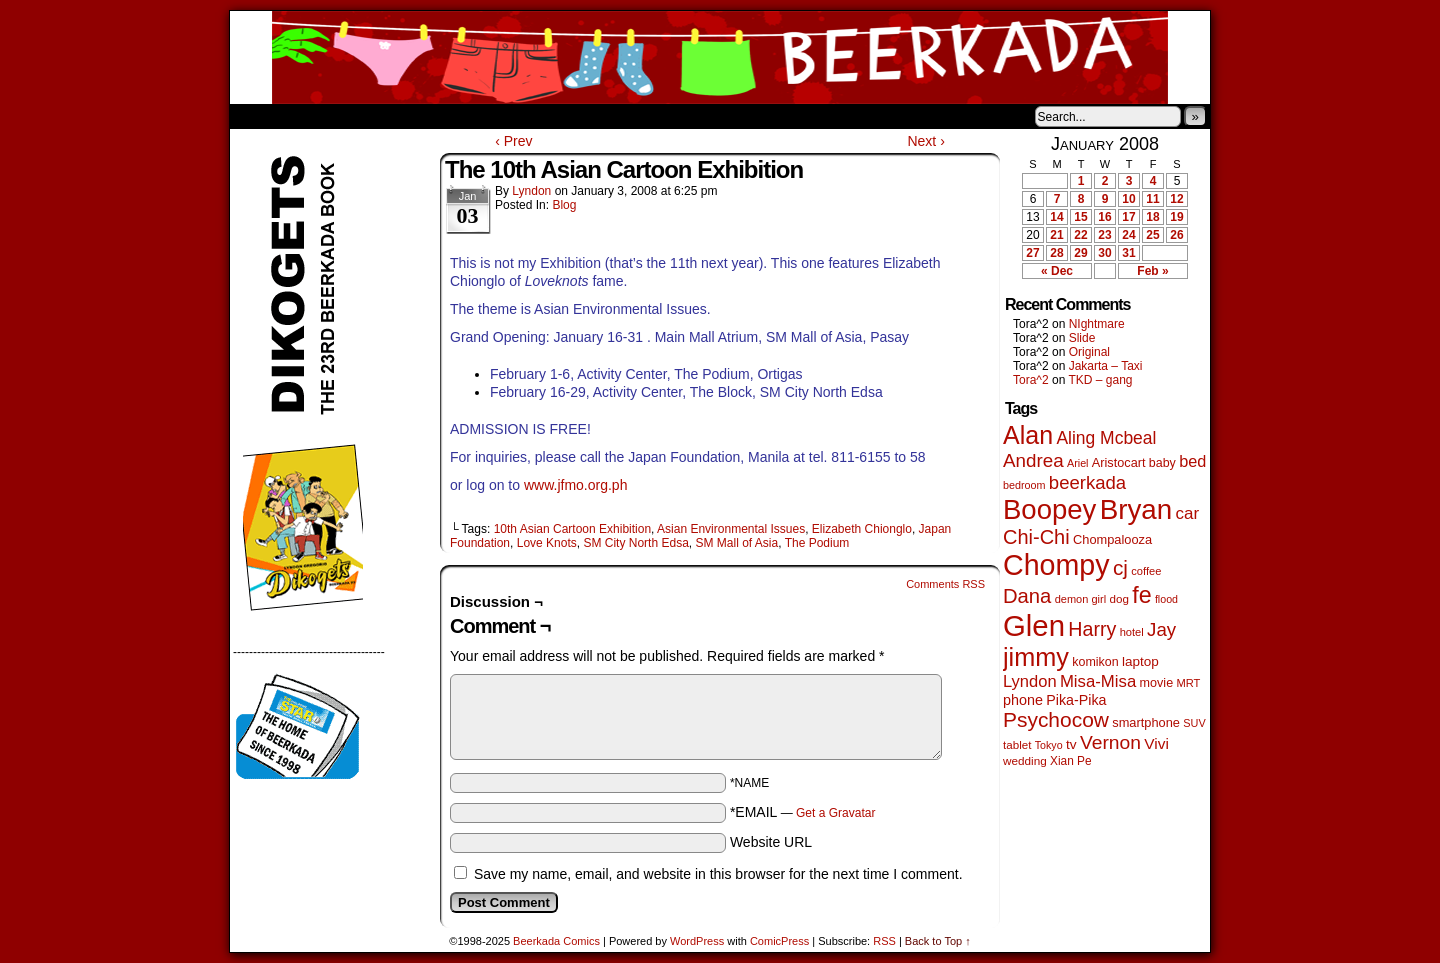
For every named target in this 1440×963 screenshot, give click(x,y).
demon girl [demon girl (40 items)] (1080, 599)
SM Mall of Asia (736, 543)
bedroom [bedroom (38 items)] (1024, 485)
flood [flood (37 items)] (1166, 599)
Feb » (1152, 271)
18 (1152, 217)
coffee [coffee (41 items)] (1146, 571)
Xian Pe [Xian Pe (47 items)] (1071, 761)
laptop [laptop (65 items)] (1140, 661)
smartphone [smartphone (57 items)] (1146, 722)
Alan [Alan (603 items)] (1028, 435)
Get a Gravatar (835, 813)
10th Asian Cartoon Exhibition (572, 529)
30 (1104, 253)
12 (1176, 199)
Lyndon (531, 191)
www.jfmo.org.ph (575, 485)
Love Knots (547, 543)
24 (1128, 235)
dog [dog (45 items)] (1118, 598)
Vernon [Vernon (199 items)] (1110, 742)
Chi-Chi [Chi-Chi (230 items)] (1036, 537)
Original (1089, 352)
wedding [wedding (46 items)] (1025, 760)
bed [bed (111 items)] (1192, 461)
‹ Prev (513, 141)
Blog (564, 205)
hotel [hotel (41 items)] (1132, 632)
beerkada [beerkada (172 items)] (1087, 482)
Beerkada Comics (720, 57)
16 (1104, 217)
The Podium (817, 543)
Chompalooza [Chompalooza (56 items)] (1112, 539)
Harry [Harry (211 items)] (1092, 629)
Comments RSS (945, 584)
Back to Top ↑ (938, 941)
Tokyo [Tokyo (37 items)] (1049, 745)
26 (1176, 235)
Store (379, 116)
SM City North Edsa (635, 543)
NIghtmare (1097, 324)
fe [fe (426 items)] (1141, 595)
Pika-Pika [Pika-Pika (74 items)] (1076, 700)
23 (1104, 235)
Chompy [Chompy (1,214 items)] (1056, 565)
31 (1128, 253)
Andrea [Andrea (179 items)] (1033, 460)
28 (1056, 253)
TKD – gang (1100, 380)
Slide (1082, 338)
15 (1080, 217)
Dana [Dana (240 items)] (1027, 596)
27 (1032, 253)
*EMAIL (803, 812)
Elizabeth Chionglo (862, 529)
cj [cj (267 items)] (1120, 567)
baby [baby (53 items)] (1162, 463)
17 (1128, 217)
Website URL (771, 842)
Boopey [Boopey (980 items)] (1049, 509)
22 (1080, 235)
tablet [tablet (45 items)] (1017, 744)
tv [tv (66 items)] (1071, 744)
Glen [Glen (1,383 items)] (1034, 625)
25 (1152, 235)
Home (258, 116)
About (317, 116)
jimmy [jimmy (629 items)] (1036, 657)
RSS (884, 941)
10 (1128, 199)
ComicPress (779, 941)
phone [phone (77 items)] (1023, 700)
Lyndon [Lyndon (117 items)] (1030, 681)
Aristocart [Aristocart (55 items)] (1119, 463)
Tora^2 (1031, 380)
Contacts (455, 116)
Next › (925, 141)
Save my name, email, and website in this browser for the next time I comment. (718, 874)
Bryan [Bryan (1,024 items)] (1136, 509)
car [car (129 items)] (1188, 513)
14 (1056, 217)
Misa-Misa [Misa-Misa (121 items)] (1098, 681)
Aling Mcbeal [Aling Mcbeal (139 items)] (1106, 438)
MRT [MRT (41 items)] (1188, 683)
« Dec (1057, 271)
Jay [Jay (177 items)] (1161, 629)
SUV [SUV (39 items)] (1194, 723)
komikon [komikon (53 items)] (1095, 662)
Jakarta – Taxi (1106, 366)
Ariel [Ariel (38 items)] (1078, 463)
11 (1152, 199)
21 (1056, 235)
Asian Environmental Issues (731, 529)
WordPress (697, 941)
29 (1080, 253)
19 (1176, 217)
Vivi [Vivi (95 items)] (1156, 743)
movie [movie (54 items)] (1157, 683)
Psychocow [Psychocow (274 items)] (1056, 719)
